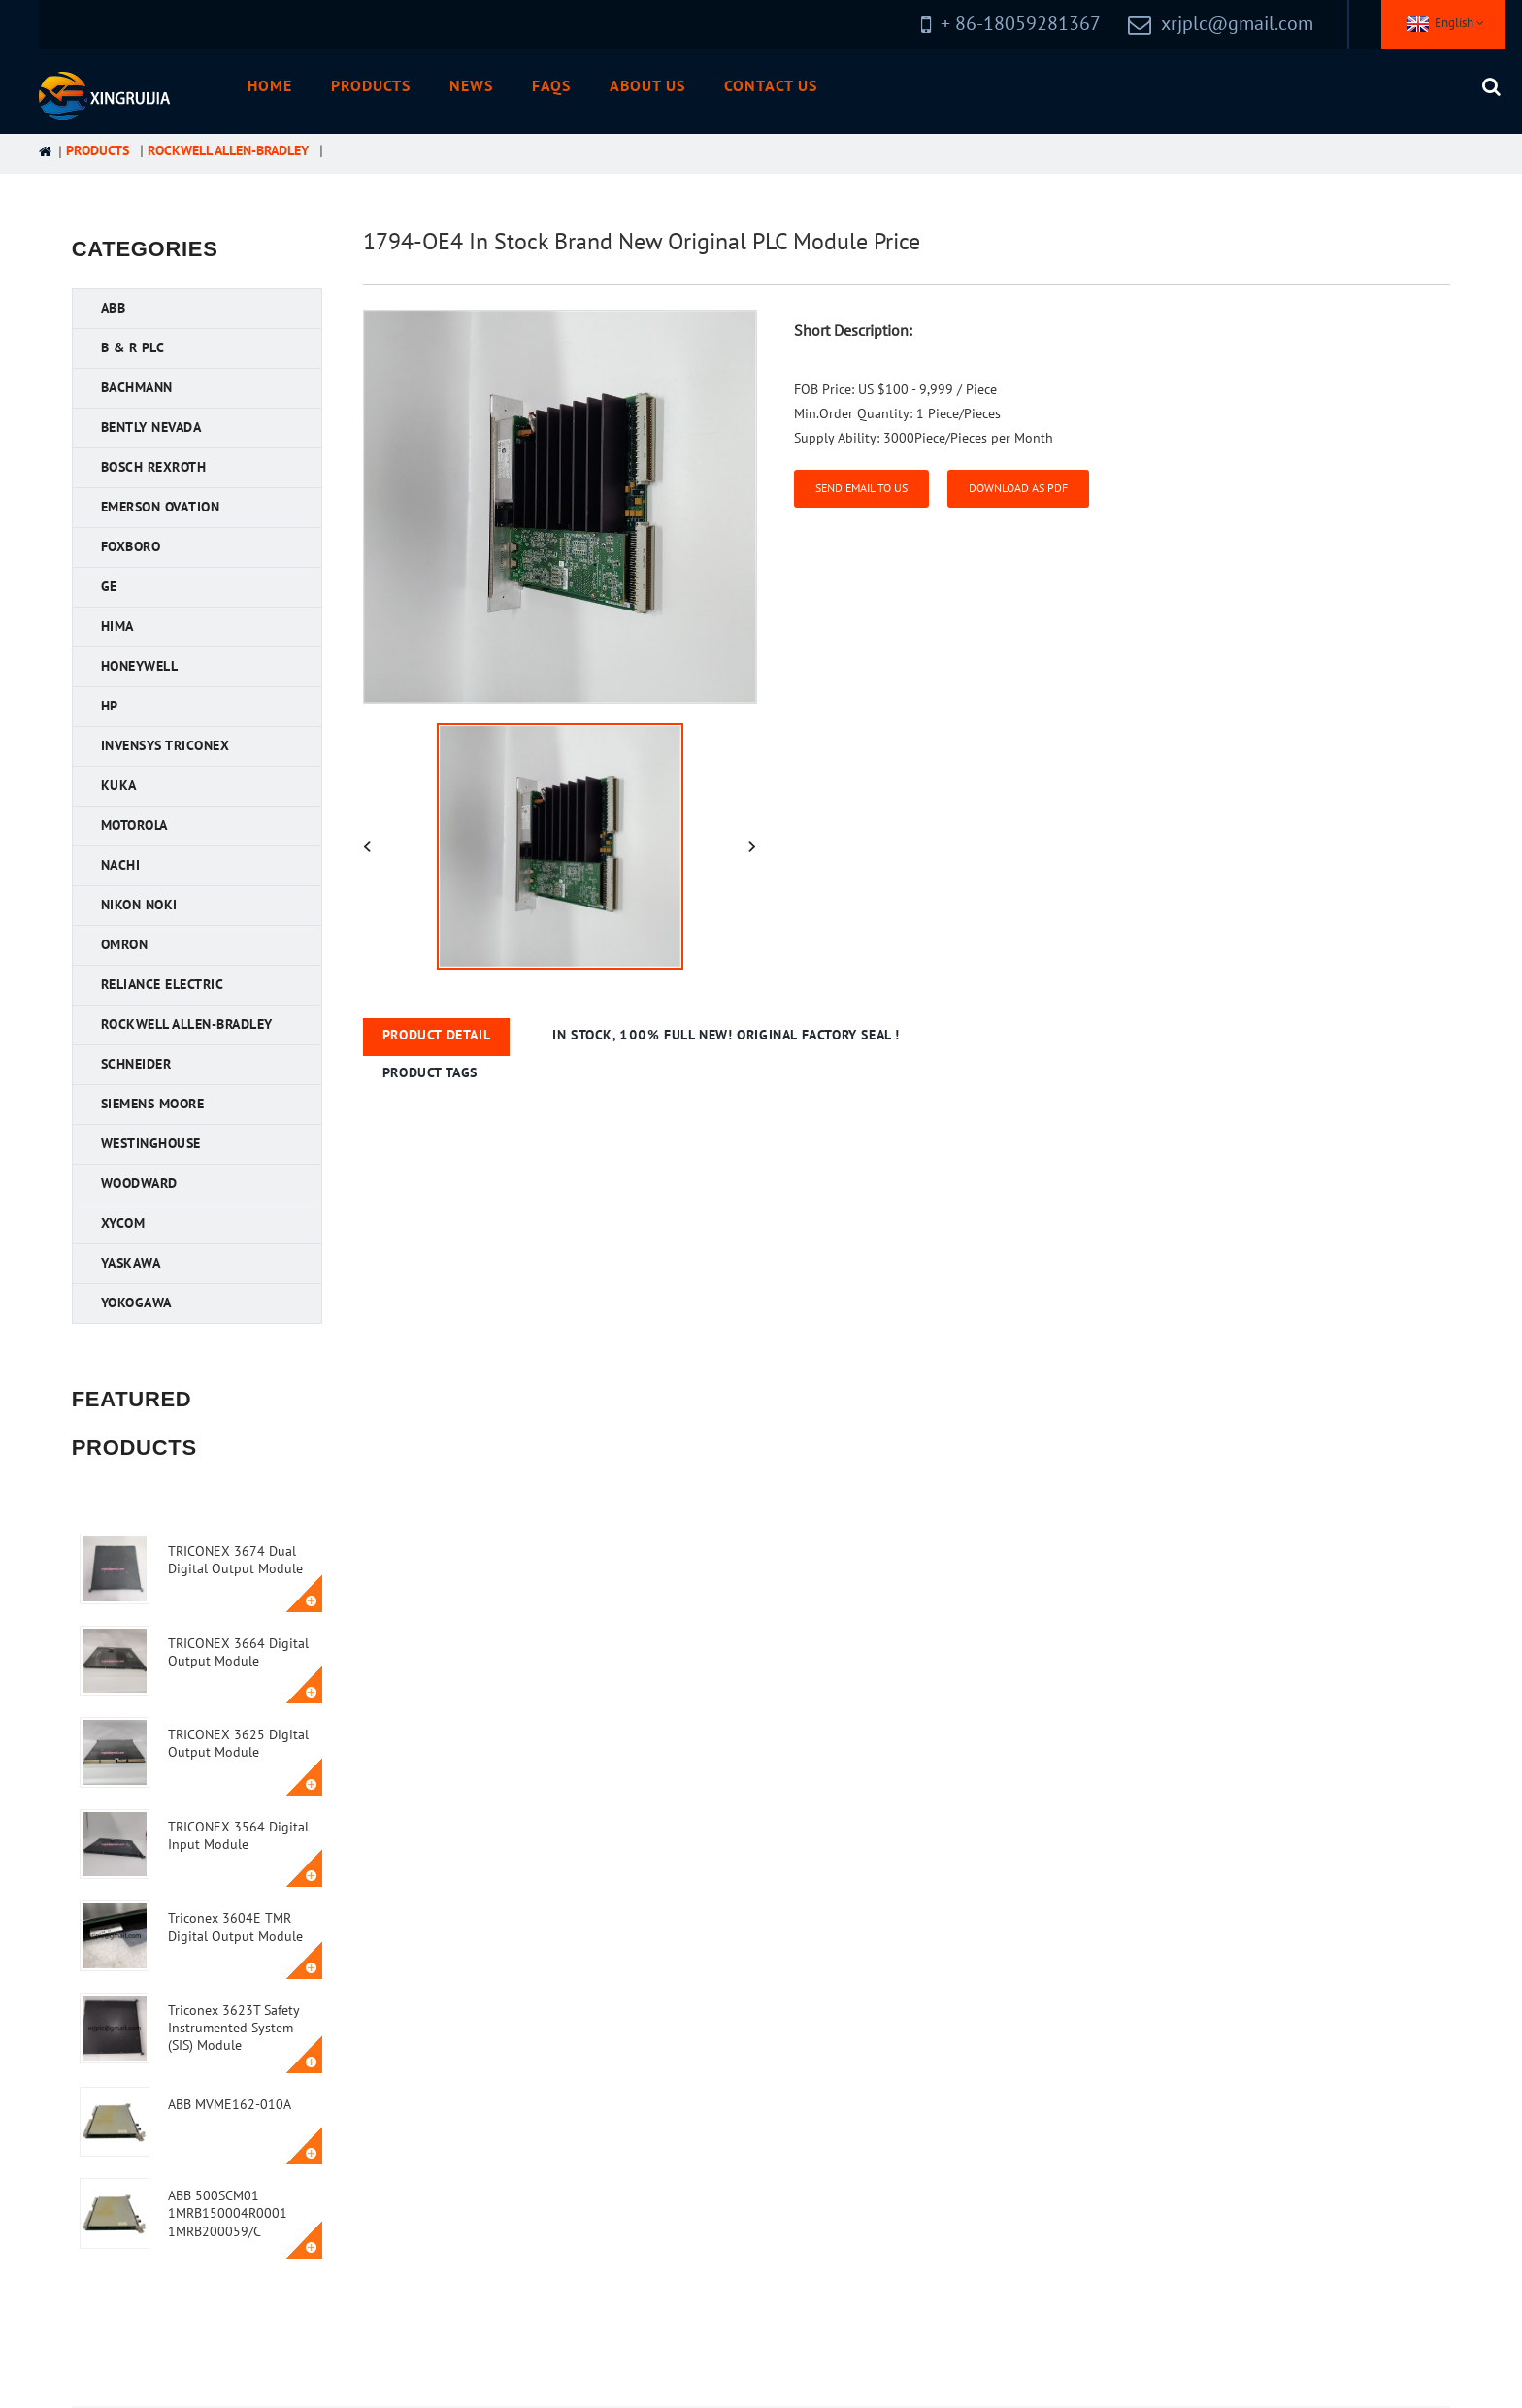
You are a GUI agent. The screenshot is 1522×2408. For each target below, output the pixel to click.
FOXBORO (131, 547)
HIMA (117, 626)
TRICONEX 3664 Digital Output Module (238, 1652)
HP (109, 706)
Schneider (136, 1064)
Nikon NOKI (139, 905)
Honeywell (140, 666)
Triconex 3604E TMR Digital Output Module (235, 1927)
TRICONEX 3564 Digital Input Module (238, 1836)
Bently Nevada (151, 427)
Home (270, 86)
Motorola (134, 825)
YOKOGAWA (136, 1303)
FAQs (552, 86)
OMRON (125, 945)
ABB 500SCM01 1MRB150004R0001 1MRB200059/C (227, 2213)
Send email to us (861, 488)
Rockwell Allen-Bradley (228, 151)
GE (109, 586)
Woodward (139, 1183)
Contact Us (770, 86)
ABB (113, 308)
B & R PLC (133, 348)
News (471, 86)
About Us (647, 86)
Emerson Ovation (160, 507)
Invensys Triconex (165, 746)
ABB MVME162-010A (229, 2104)
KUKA (119, 785)
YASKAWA (131, 1263)
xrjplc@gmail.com (1237, 24)
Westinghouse (151, 1144)
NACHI (121, 865)
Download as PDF (1018, 488)
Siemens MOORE (153, 1104)
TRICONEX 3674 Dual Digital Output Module (235, 1560)
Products (371, 86)
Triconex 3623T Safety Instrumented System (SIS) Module (233, 2028)
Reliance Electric (162, 984)
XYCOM (123, 1223)
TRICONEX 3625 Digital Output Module (238, 1744)
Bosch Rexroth (154, 467)
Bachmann (137, 387)
